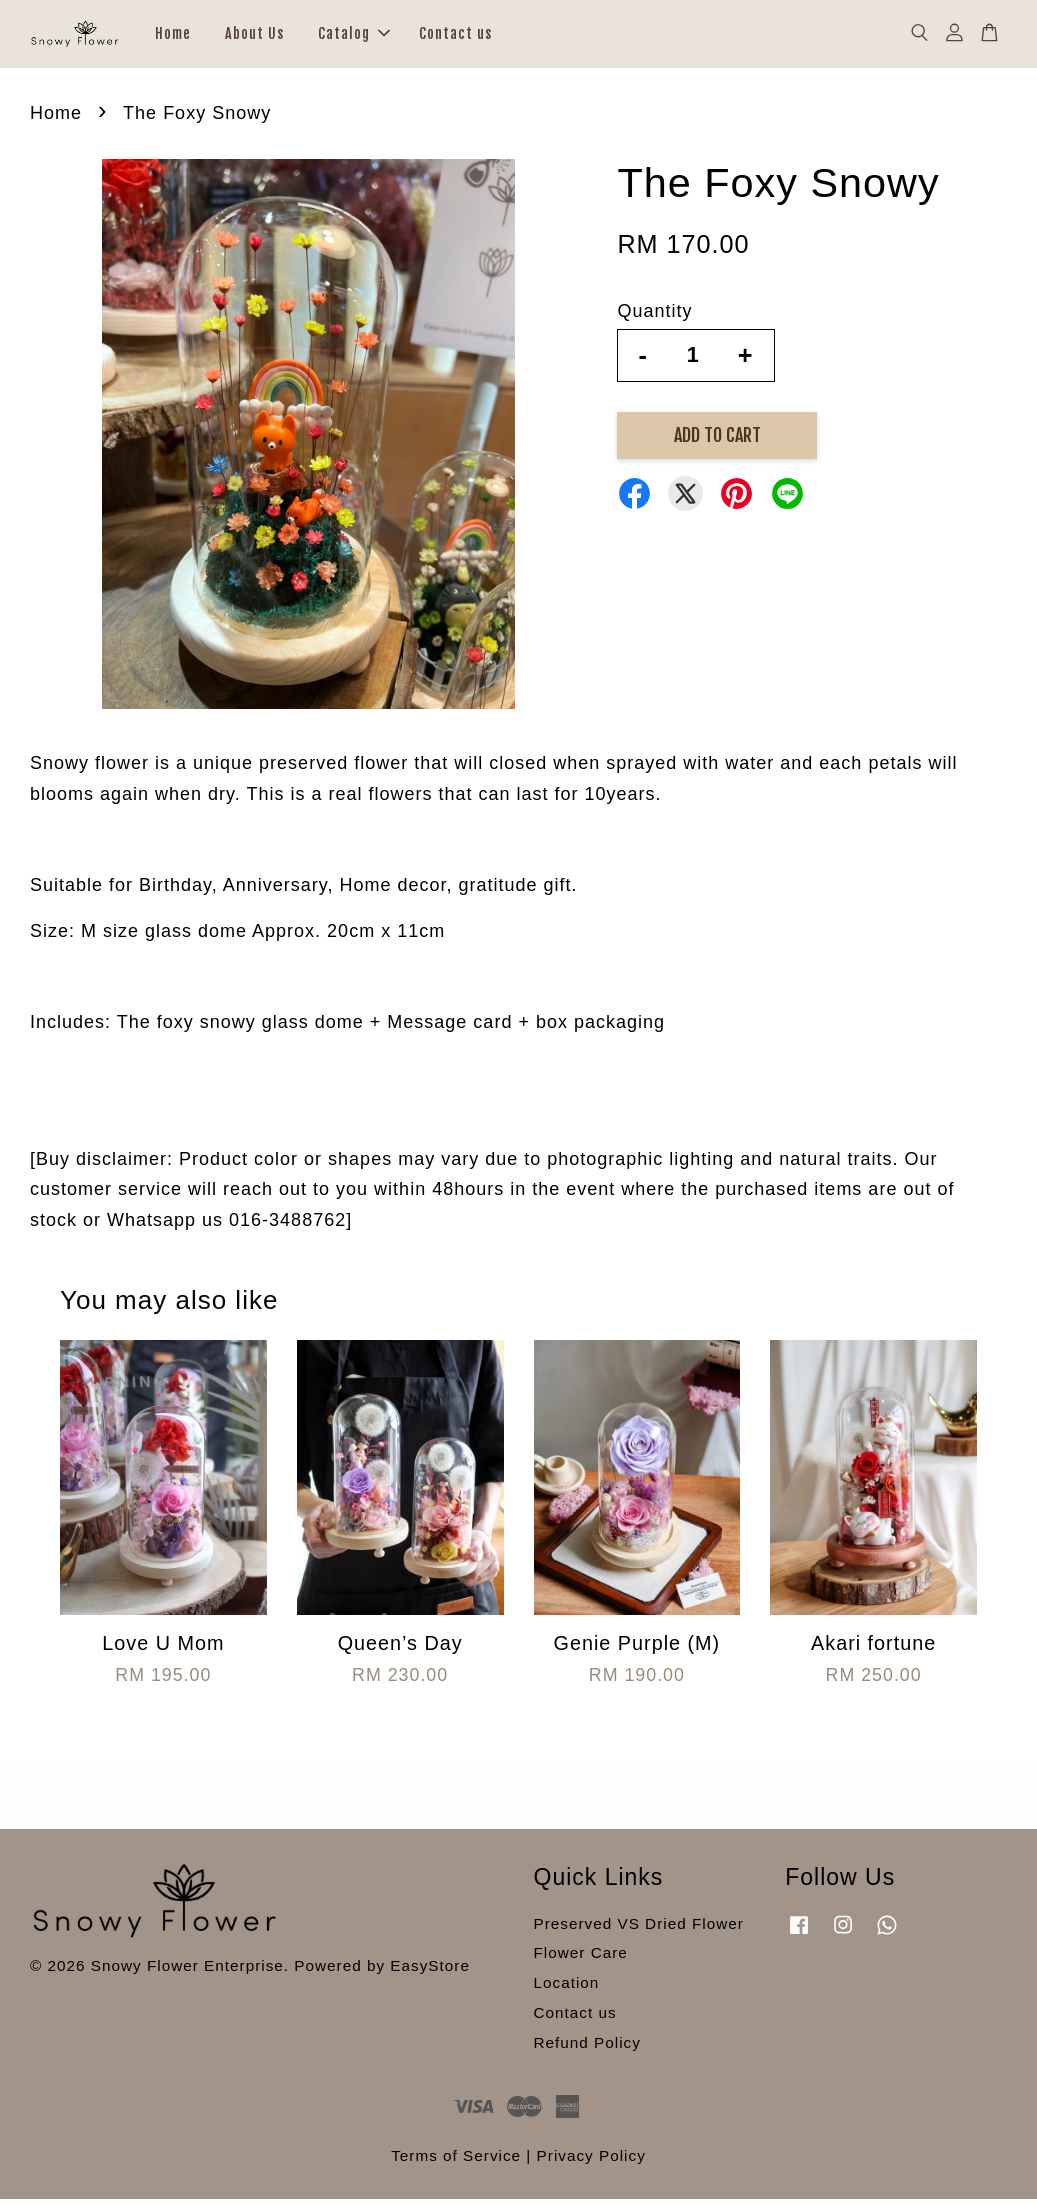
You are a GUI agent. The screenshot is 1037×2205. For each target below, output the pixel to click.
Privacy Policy (591, 2161)
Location (567, 1988)
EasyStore (430, 1970)
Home (173, 36)
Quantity (654, 317)
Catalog (354, 36)
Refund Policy (587, 2047)
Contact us (455, 36)
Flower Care (581, 1958)
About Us (254, 36)
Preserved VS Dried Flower (639, 1928)
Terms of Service (456, 2161)
